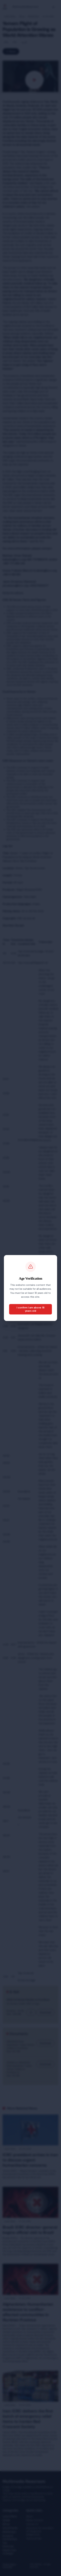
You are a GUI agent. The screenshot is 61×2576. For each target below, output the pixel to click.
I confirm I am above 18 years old (31, 1309)
